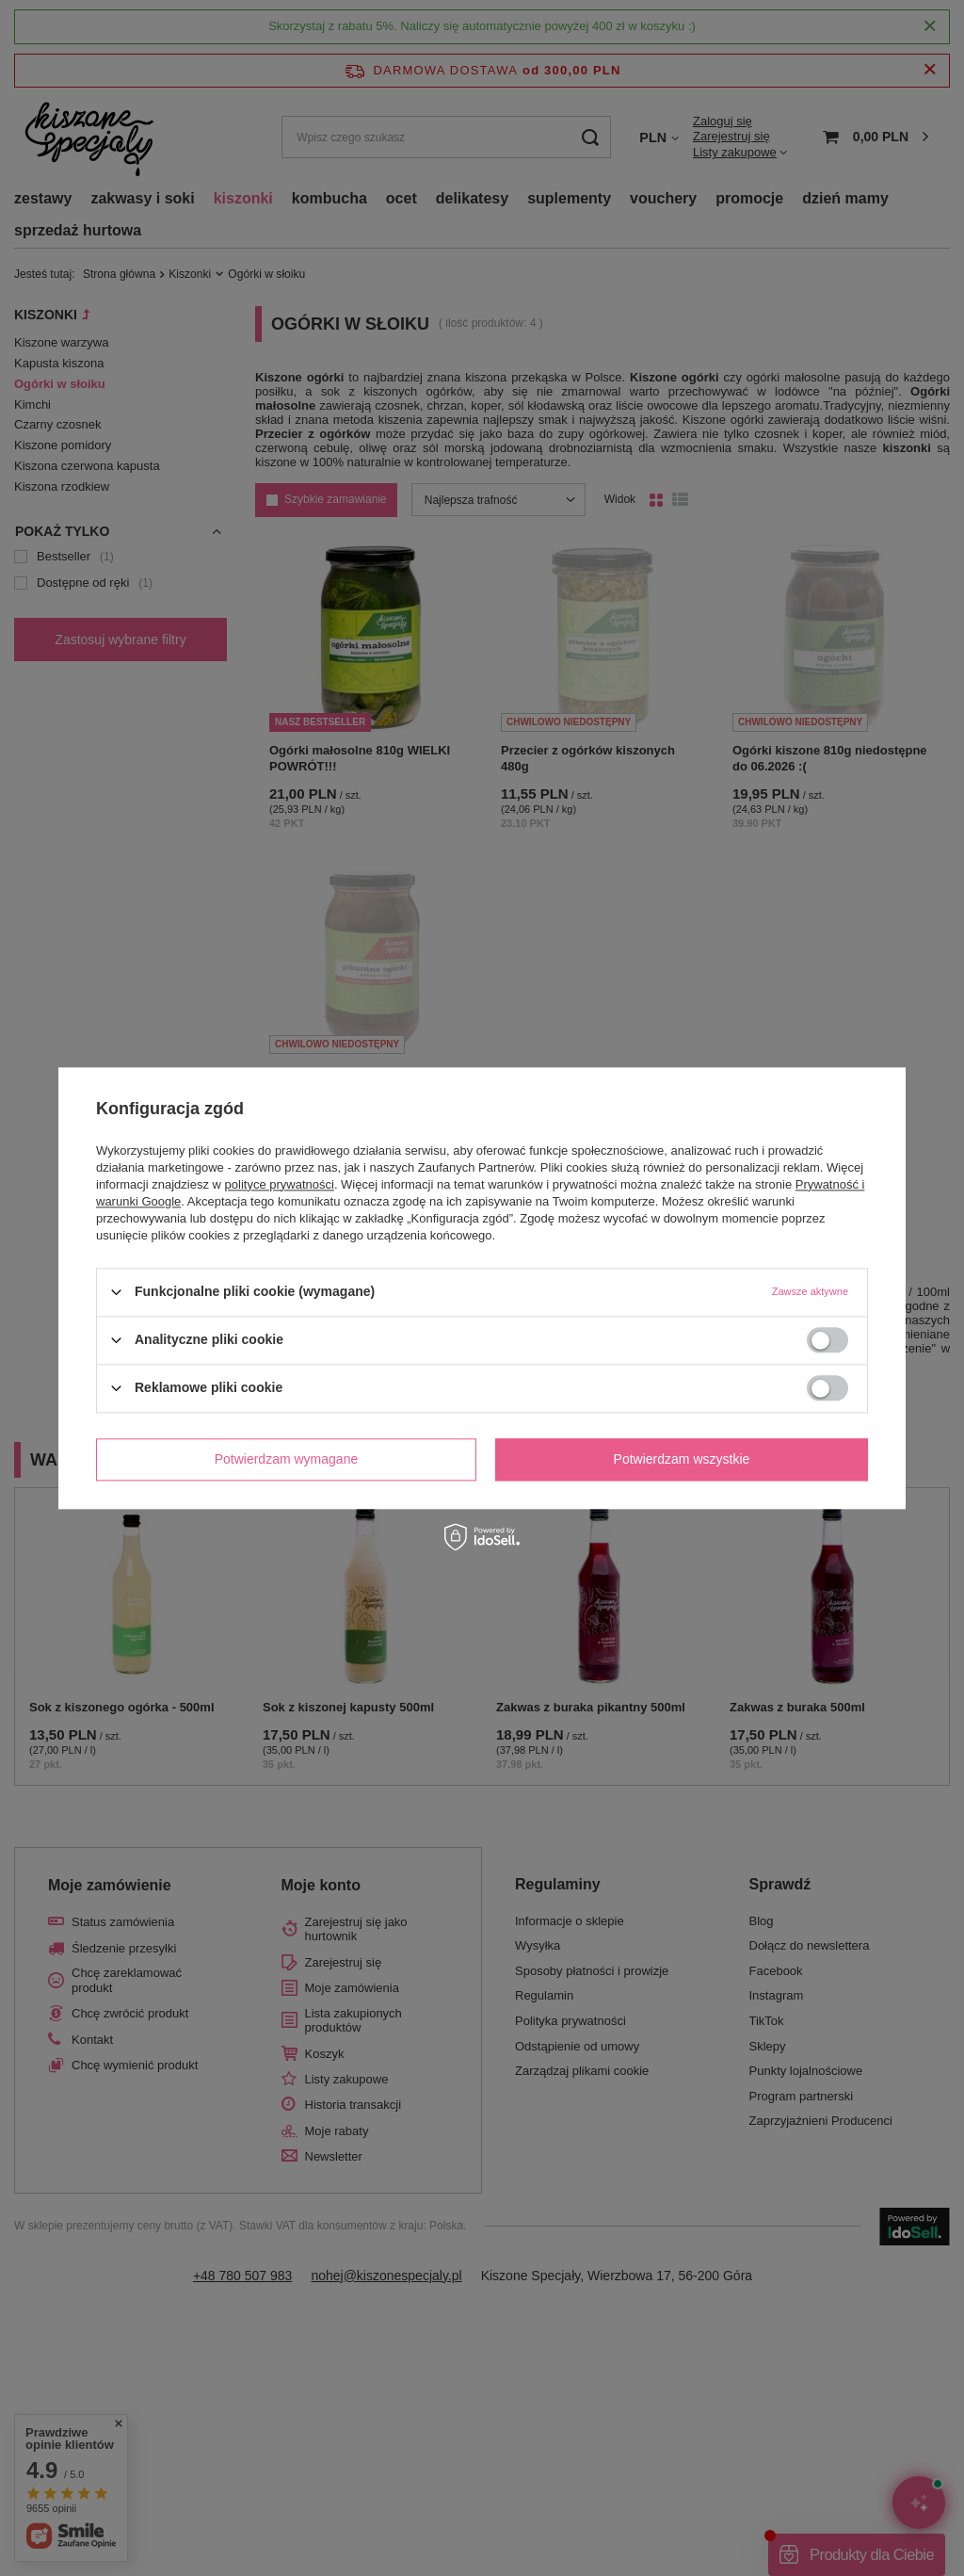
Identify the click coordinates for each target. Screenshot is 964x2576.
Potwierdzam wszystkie (682, 1458)
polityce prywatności (279, 1184)
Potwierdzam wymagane (287, 1458)
